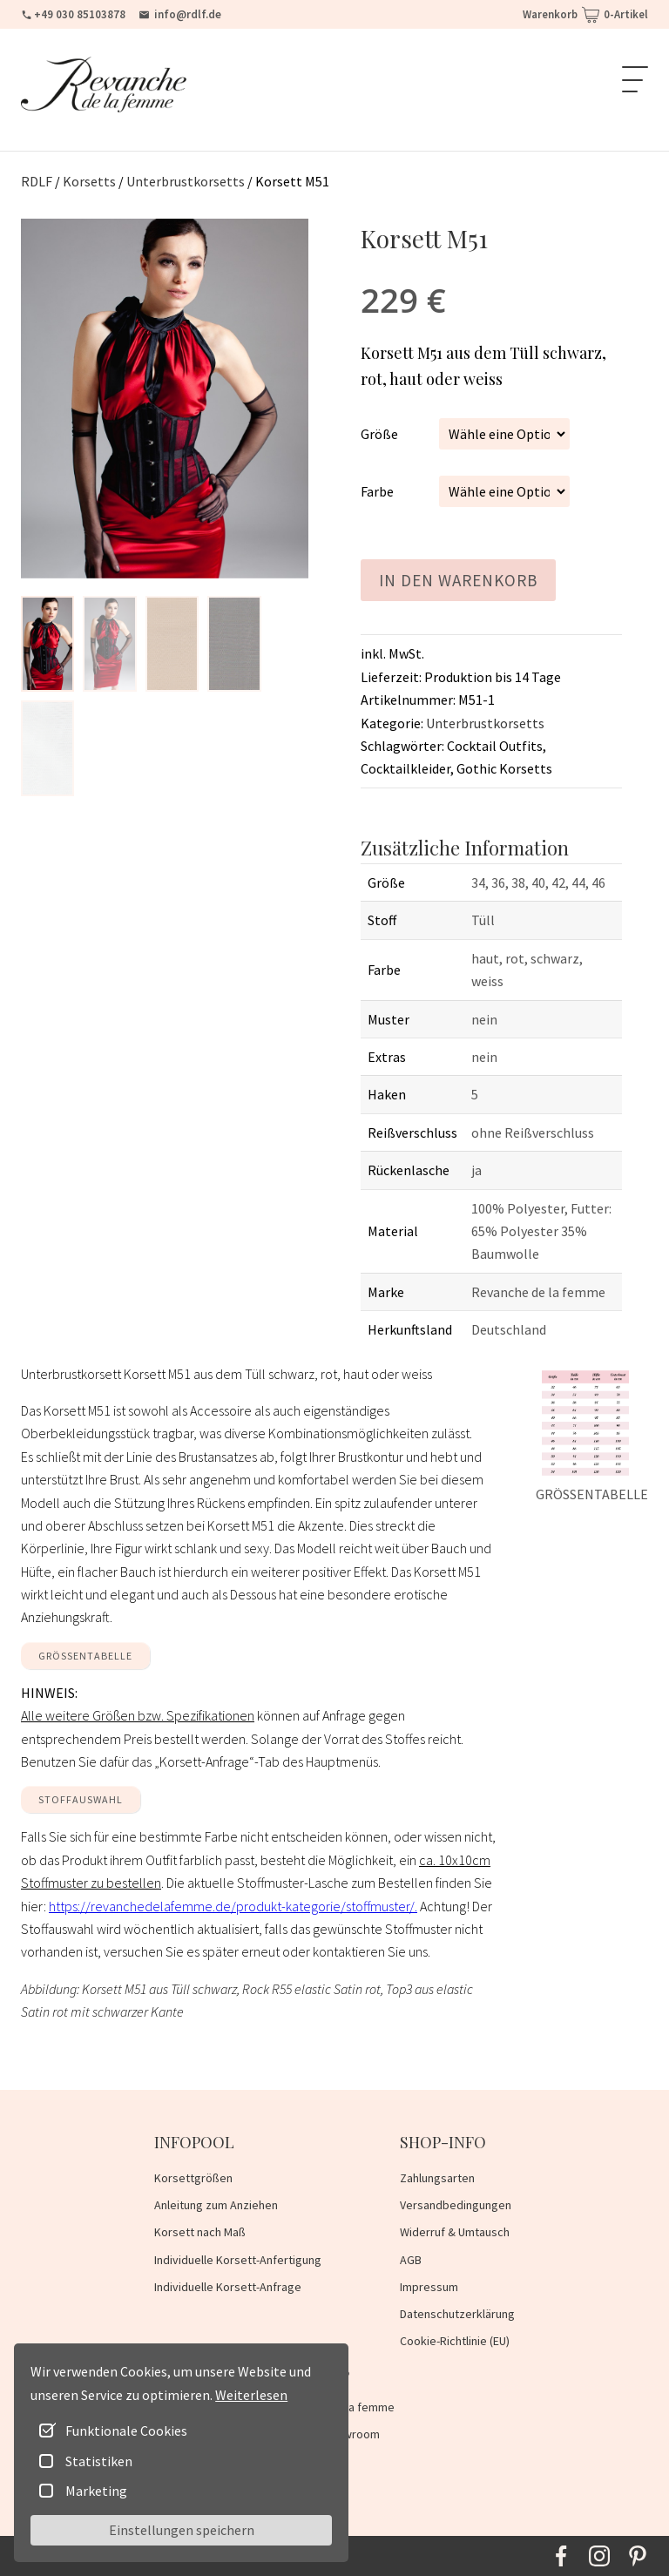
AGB (411, 2260)
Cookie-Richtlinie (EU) (455, 2341)
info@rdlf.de (180, 14)
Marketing (96, 2490)
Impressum (429, 2287)
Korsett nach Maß (200, 2232)
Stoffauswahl (80, 1799)
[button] (47, 644)
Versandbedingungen (455, 2205)
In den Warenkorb (458, 580)
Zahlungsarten (437, 2178)
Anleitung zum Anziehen (216, 2205)
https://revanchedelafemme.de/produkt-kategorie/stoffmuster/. (233, 1906)
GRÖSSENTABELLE (85, 1655)
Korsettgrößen (193, 2178)
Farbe (377, 491)
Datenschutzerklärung (457, 2314)
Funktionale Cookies (126, 2430)
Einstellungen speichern (181, 2530)
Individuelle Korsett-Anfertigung (237, 2260)
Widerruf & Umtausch (455, 2232)
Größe (379, 434)
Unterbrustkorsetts (485, 723)
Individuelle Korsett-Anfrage (227, 2287)
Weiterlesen (251, 2395)
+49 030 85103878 (73, 14)
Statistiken (98, 2461)
